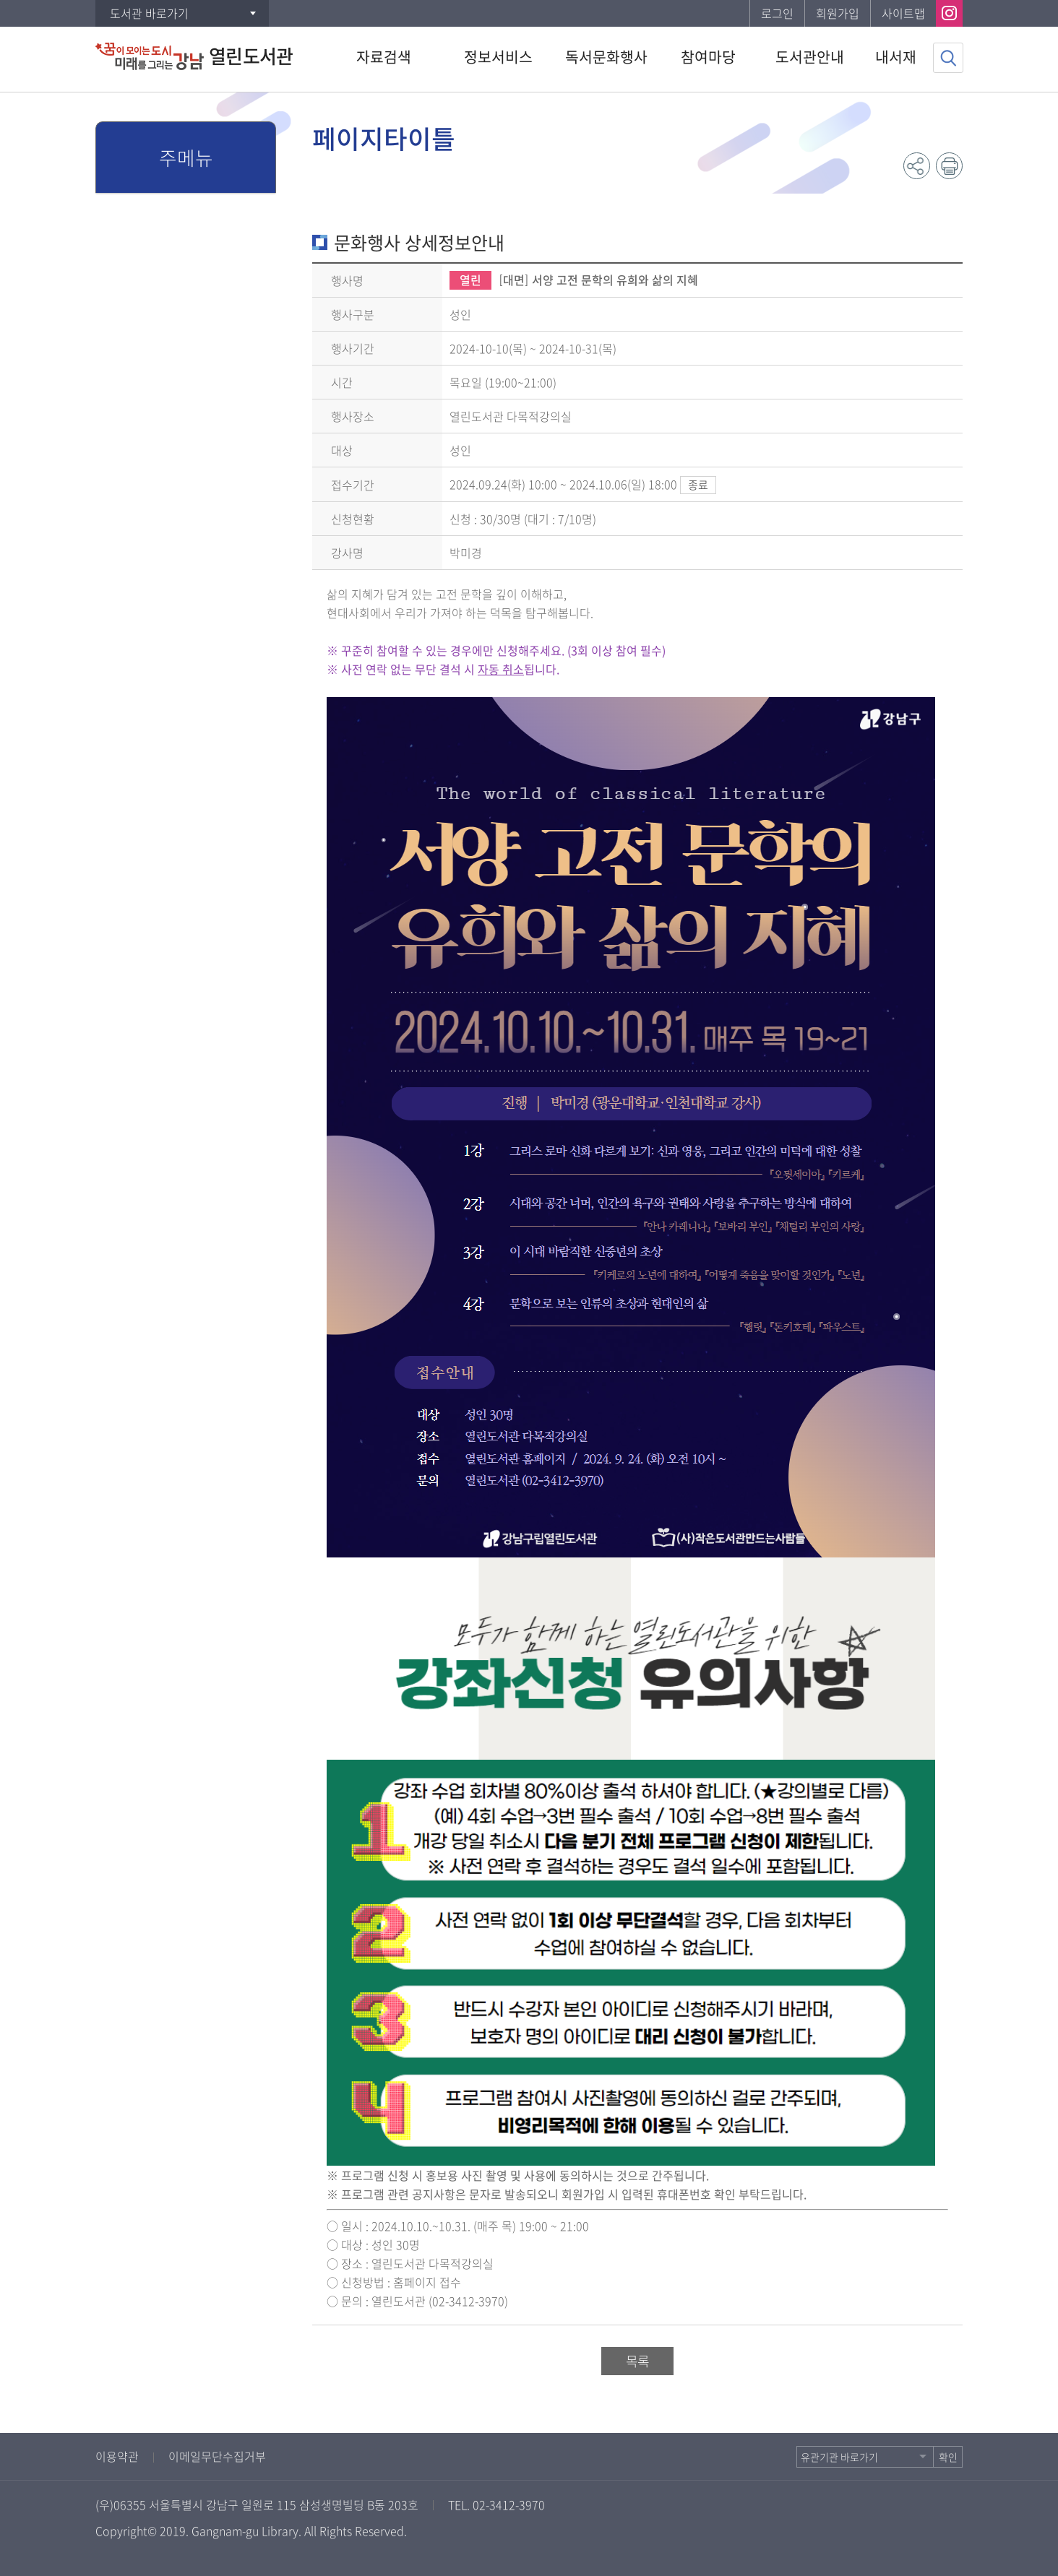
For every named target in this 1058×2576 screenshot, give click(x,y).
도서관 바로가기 (149, 13)
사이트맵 (903, 13)
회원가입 (837, 13)
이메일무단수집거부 (217, 2456)
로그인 (777, 13)
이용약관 (117, 2456)
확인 (948, 2457)
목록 (637, 2361)
